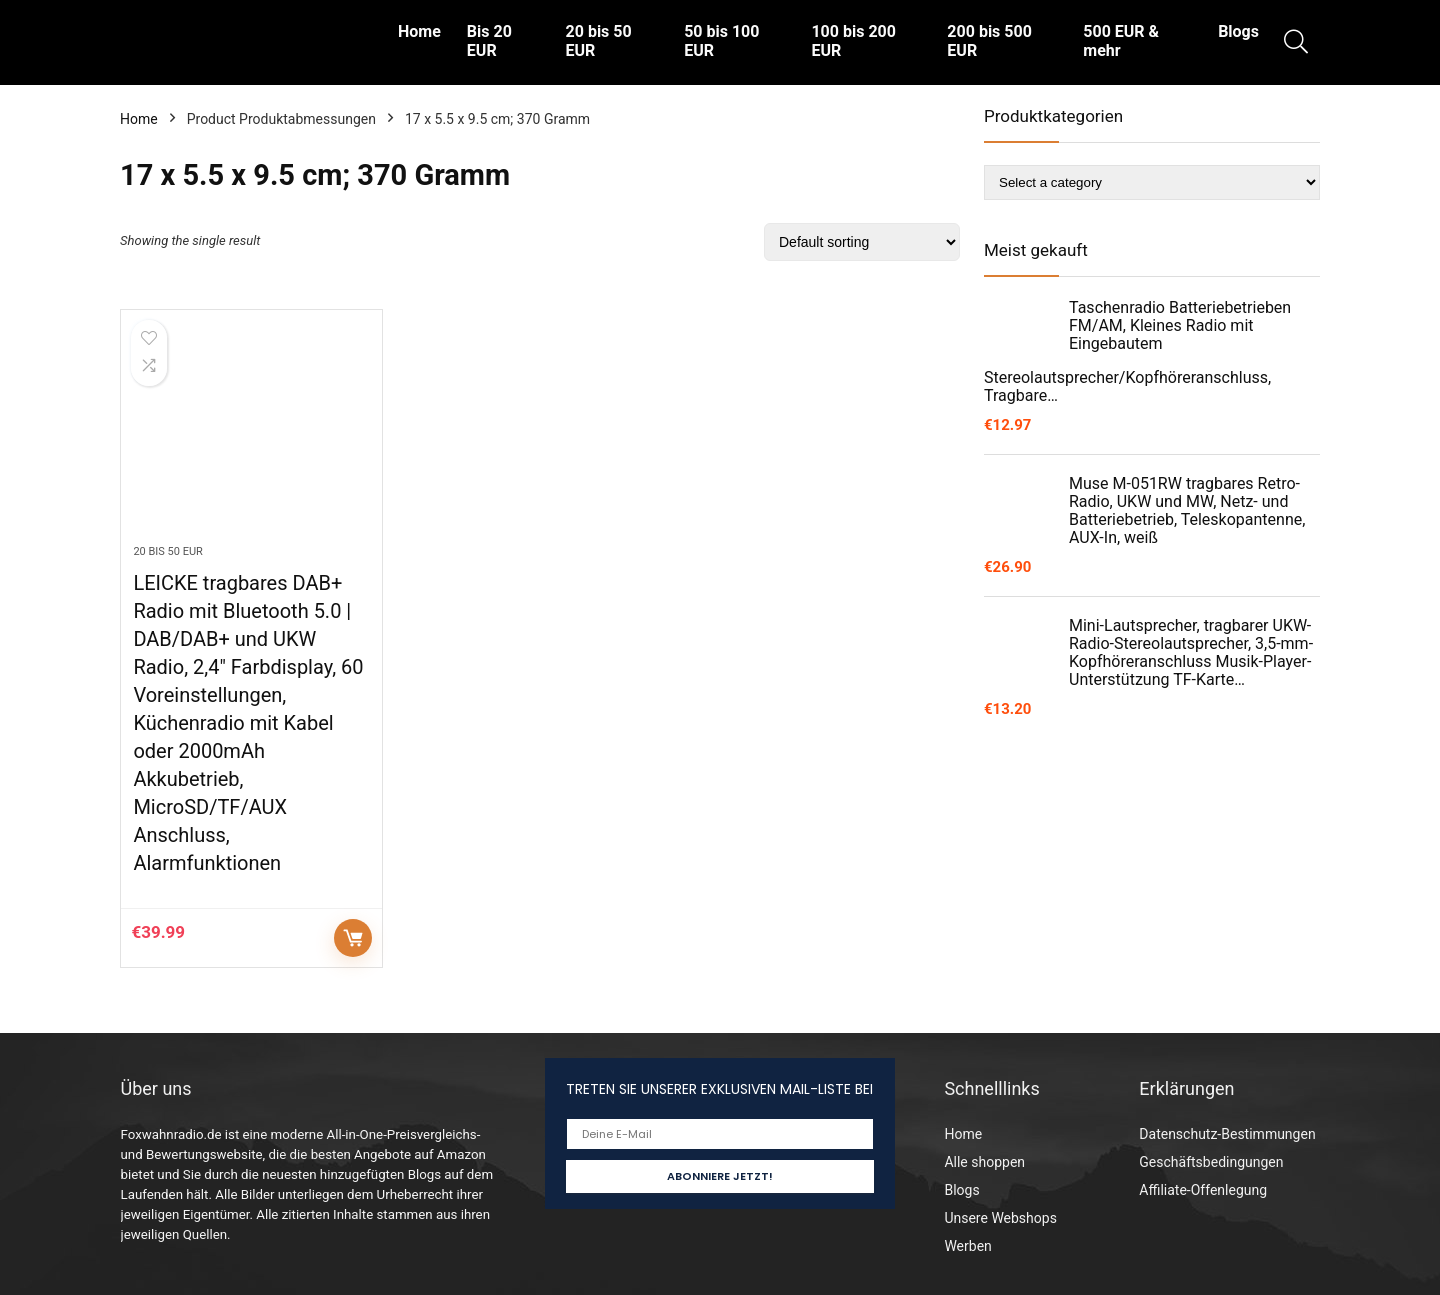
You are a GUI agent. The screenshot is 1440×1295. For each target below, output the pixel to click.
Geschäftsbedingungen (1211, 1162)
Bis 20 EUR (489, 41)
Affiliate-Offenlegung (1203, 1190)
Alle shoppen (984, 1162)
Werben (967, 1246)
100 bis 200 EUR (853, 41)
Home (419, 31)
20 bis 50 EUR (599, 41)
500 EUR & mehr (1121, 41)
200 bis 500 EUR (989, 41)
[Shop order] (862, 242)
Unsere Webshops (1000, 1218)
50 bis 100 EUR (721, 41)
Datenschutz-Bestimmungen (1227, 1134)
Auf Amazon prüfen (353, 938)
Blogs (1238, 31)
